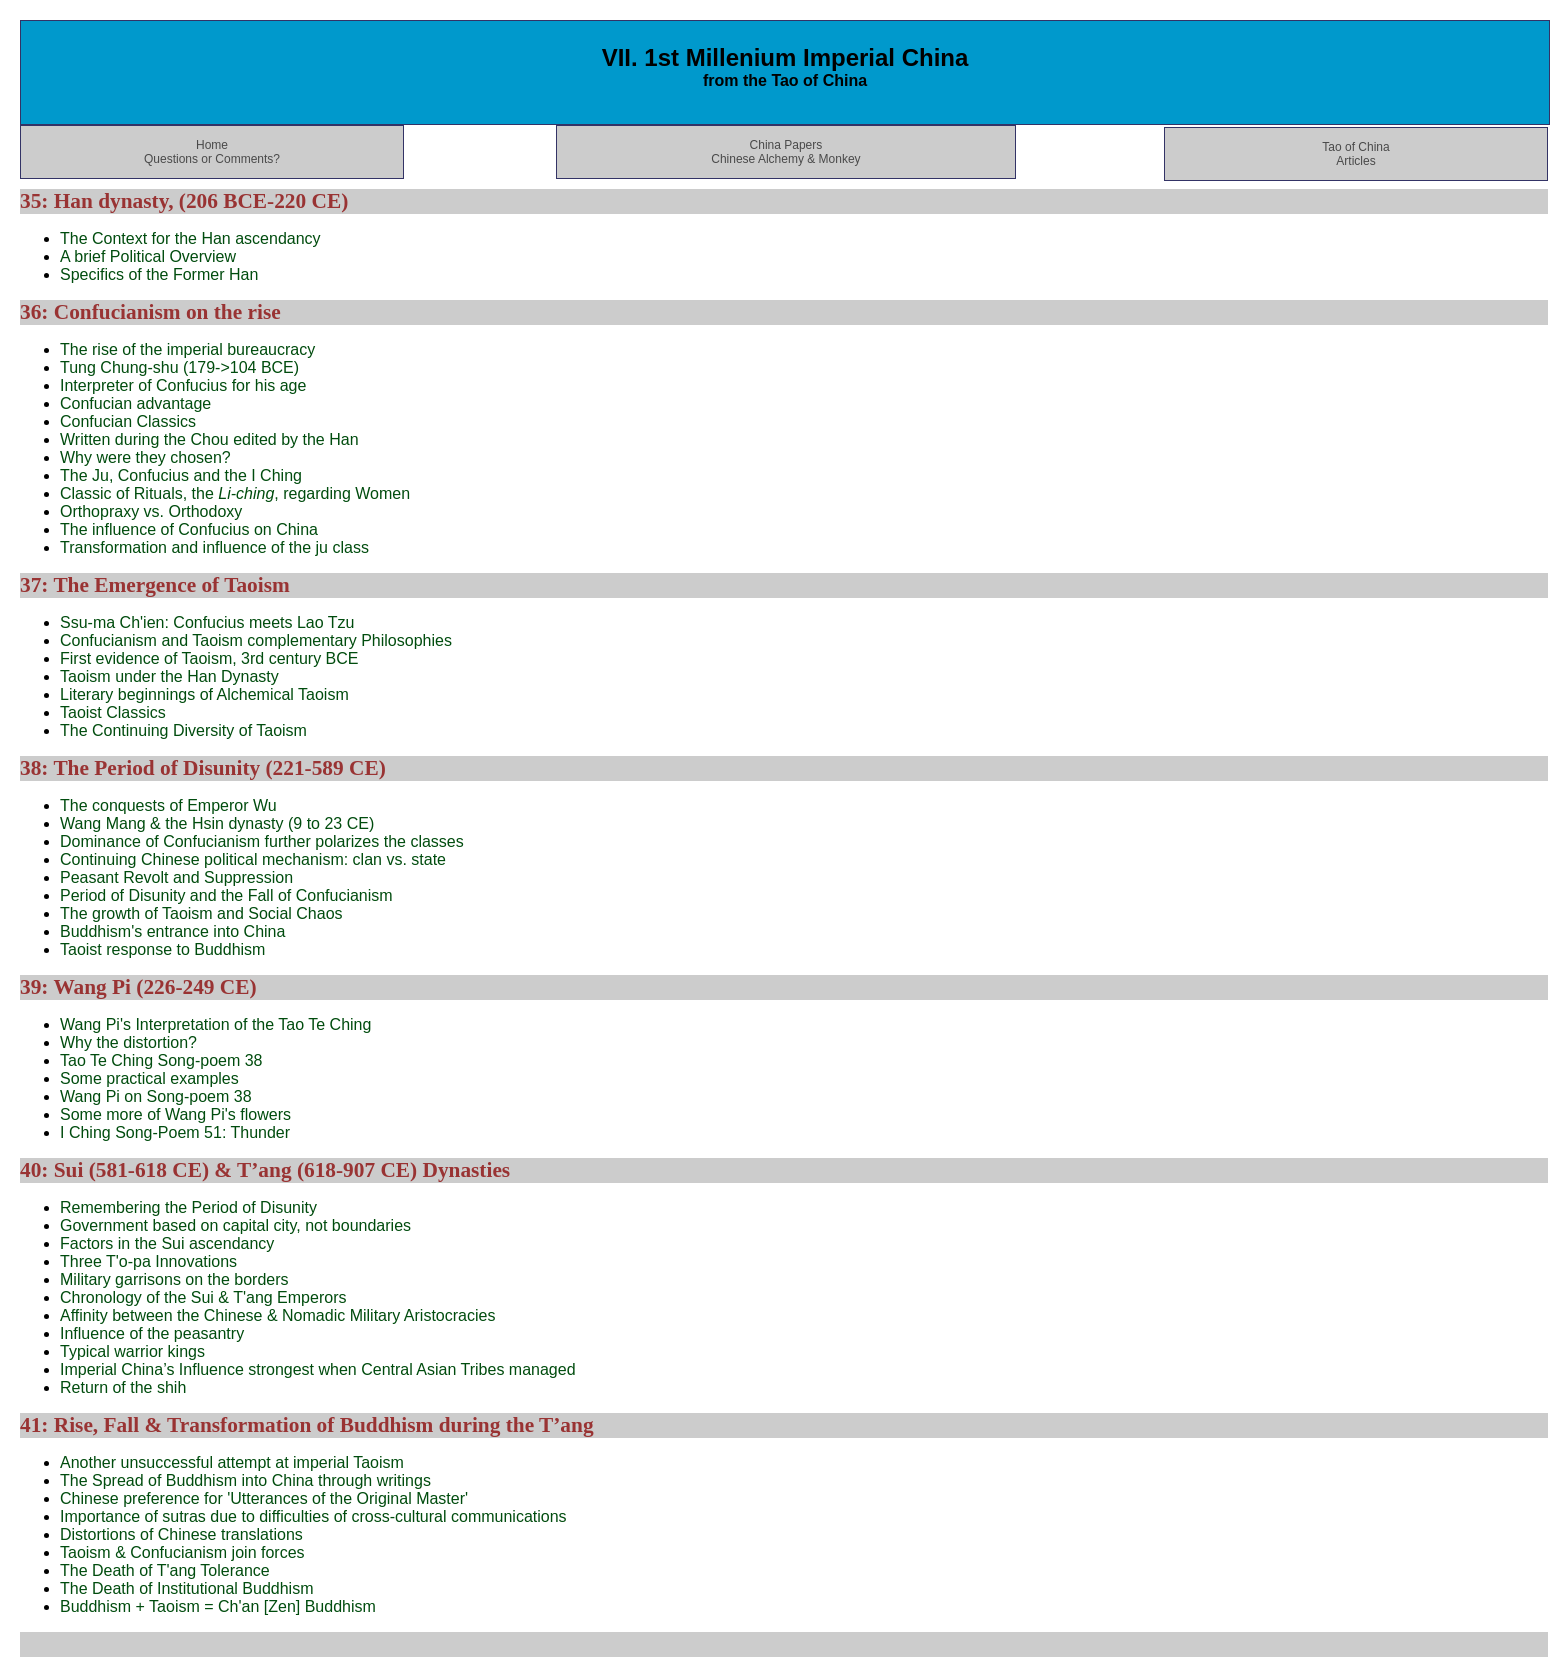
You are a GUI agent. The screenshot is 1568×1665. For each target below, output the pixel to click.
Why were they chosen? (145, 457)
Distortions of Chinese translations (181, 1534)
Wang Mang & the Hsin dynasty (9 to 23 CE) (217, 823)
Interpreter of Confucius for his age (183, 385)
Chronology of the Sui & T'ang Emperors (203, 1297)
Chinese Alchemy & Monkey (785, 159)
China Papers (786, 145)
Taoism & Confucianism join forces (182, 1552)
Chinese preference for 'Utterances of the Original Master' (264, 1498)
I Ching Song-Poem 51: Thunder (175, 1132)
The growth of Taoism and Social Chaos (201, 913)
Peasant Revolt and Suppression (176, 877)
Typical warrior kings (132, 1351)
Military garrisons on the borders (174, 1279)
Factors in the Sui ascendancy (167, 1243)
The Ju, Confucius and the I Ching (181, 475)
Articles (1355, 161)
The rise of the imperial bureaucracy (187, 349)
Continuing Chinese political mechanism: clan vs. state (253, 859)
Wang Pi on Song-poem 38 (156, 1096)
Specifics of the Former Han (159, 274)
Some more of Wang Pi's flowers (175, 1114)
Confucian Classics (128, 421)
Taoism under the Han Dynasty (169, 676)
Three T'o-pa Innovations (148, 1261)
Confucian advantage (135, 403)
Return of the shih (123, 1387)
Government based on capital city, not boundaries (235, 1225)
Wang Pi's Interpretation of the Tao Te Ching (215, 1024)
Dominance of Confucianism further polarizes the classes (262, 841)
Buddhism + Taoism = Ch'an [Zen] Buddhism (218, 1606)
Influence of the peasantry (152, 1333)
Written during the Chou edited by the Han (209, 439)
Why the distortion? (128, 1042)
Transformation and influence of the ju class (214, 547)
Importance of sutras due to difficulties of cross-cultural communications (313, 1516)
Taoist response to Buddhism (162, 949)
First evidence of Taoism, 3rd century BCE (209, 658)
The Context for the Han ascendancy (190, 238)
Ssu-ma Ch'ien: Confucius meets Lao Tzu (207, 622)
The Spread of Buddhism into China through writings (245, 1480)
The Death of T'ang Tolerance (165, 1570)
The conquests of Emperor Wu (168, 805)
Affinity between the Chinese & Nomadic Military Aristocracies (277, 1315)
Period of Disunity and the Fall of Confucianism (226, 895)
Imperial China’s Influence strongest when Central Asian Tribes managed (318, 1369)
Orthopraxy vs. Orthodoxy (151, 511)
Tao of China (1355, 147)
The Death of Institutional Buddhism (186, 1588)
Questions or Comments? (212, 159)
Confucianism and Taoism (256, 640)
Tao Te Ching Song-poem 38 (161, 1060)
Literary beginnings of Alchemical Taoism (204, 694)
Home (212, 145)
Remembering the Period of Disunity (188, 1207)
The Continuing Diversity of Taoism (183, 730)
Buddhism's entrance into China (172, 931)
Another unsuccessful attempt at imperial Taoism (232, 1462)
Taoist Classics (113, 712)
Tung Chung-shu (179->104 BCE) (179, 367)
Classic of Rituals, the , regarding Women (235, 493)
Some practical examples (149, 1078)
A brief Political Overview (148, 256)
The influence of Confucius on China (189, 529)
